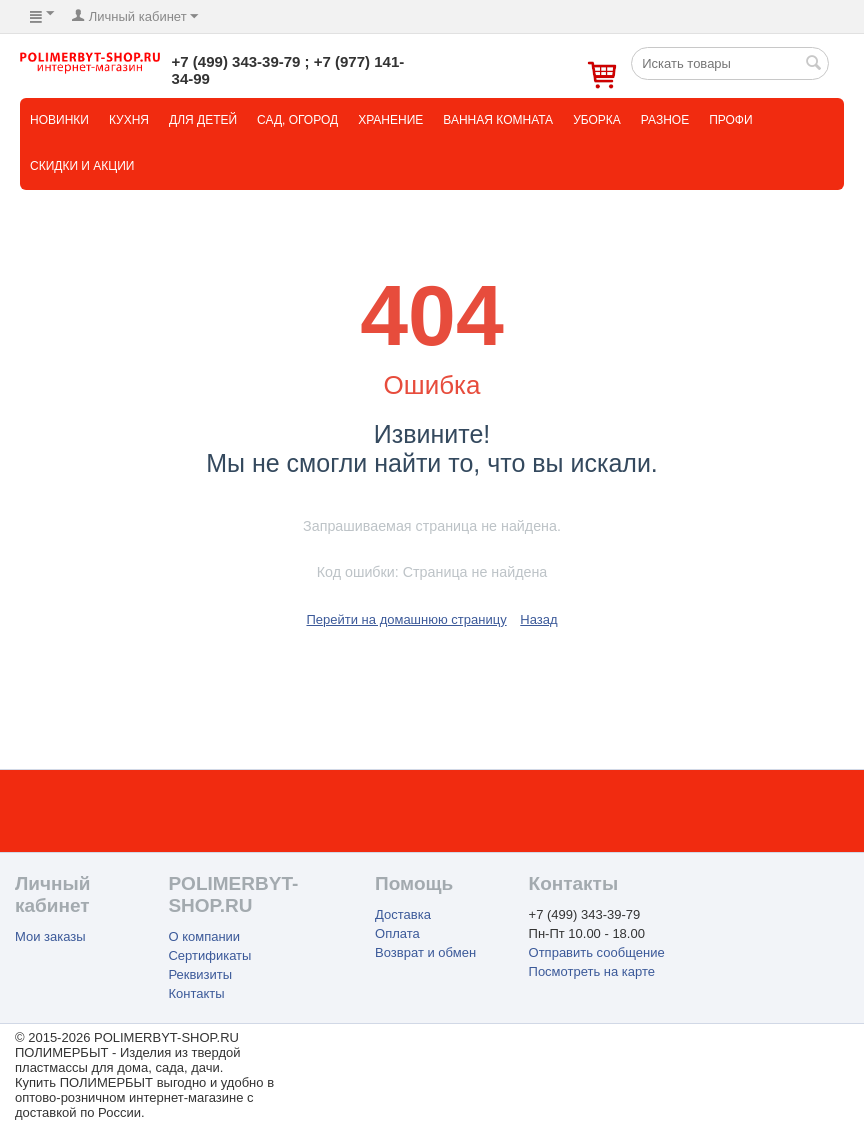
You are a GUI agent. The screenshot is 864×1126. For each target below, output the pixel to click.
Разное (665, 120)
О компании (204, 936)
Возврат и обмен (425, 952)
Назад (538, 619)
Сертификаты (209, 955)
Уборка (597, 120)
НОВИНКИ (59, 120)
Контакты (196, 993)
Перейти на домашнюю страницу (406, 619)
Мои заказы (50, 936)
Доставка (403, 914)
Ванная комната (498, 120)
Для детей (203, 120)
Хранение (390, 120)
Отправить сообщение (597, 952)
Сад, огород (297, 120)
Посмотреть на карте (592, 971)
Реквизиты (200, 974)
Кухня (129, 120)
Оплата (397, 933)
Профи (730, 120)
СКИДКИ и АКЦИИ (82, 166)
